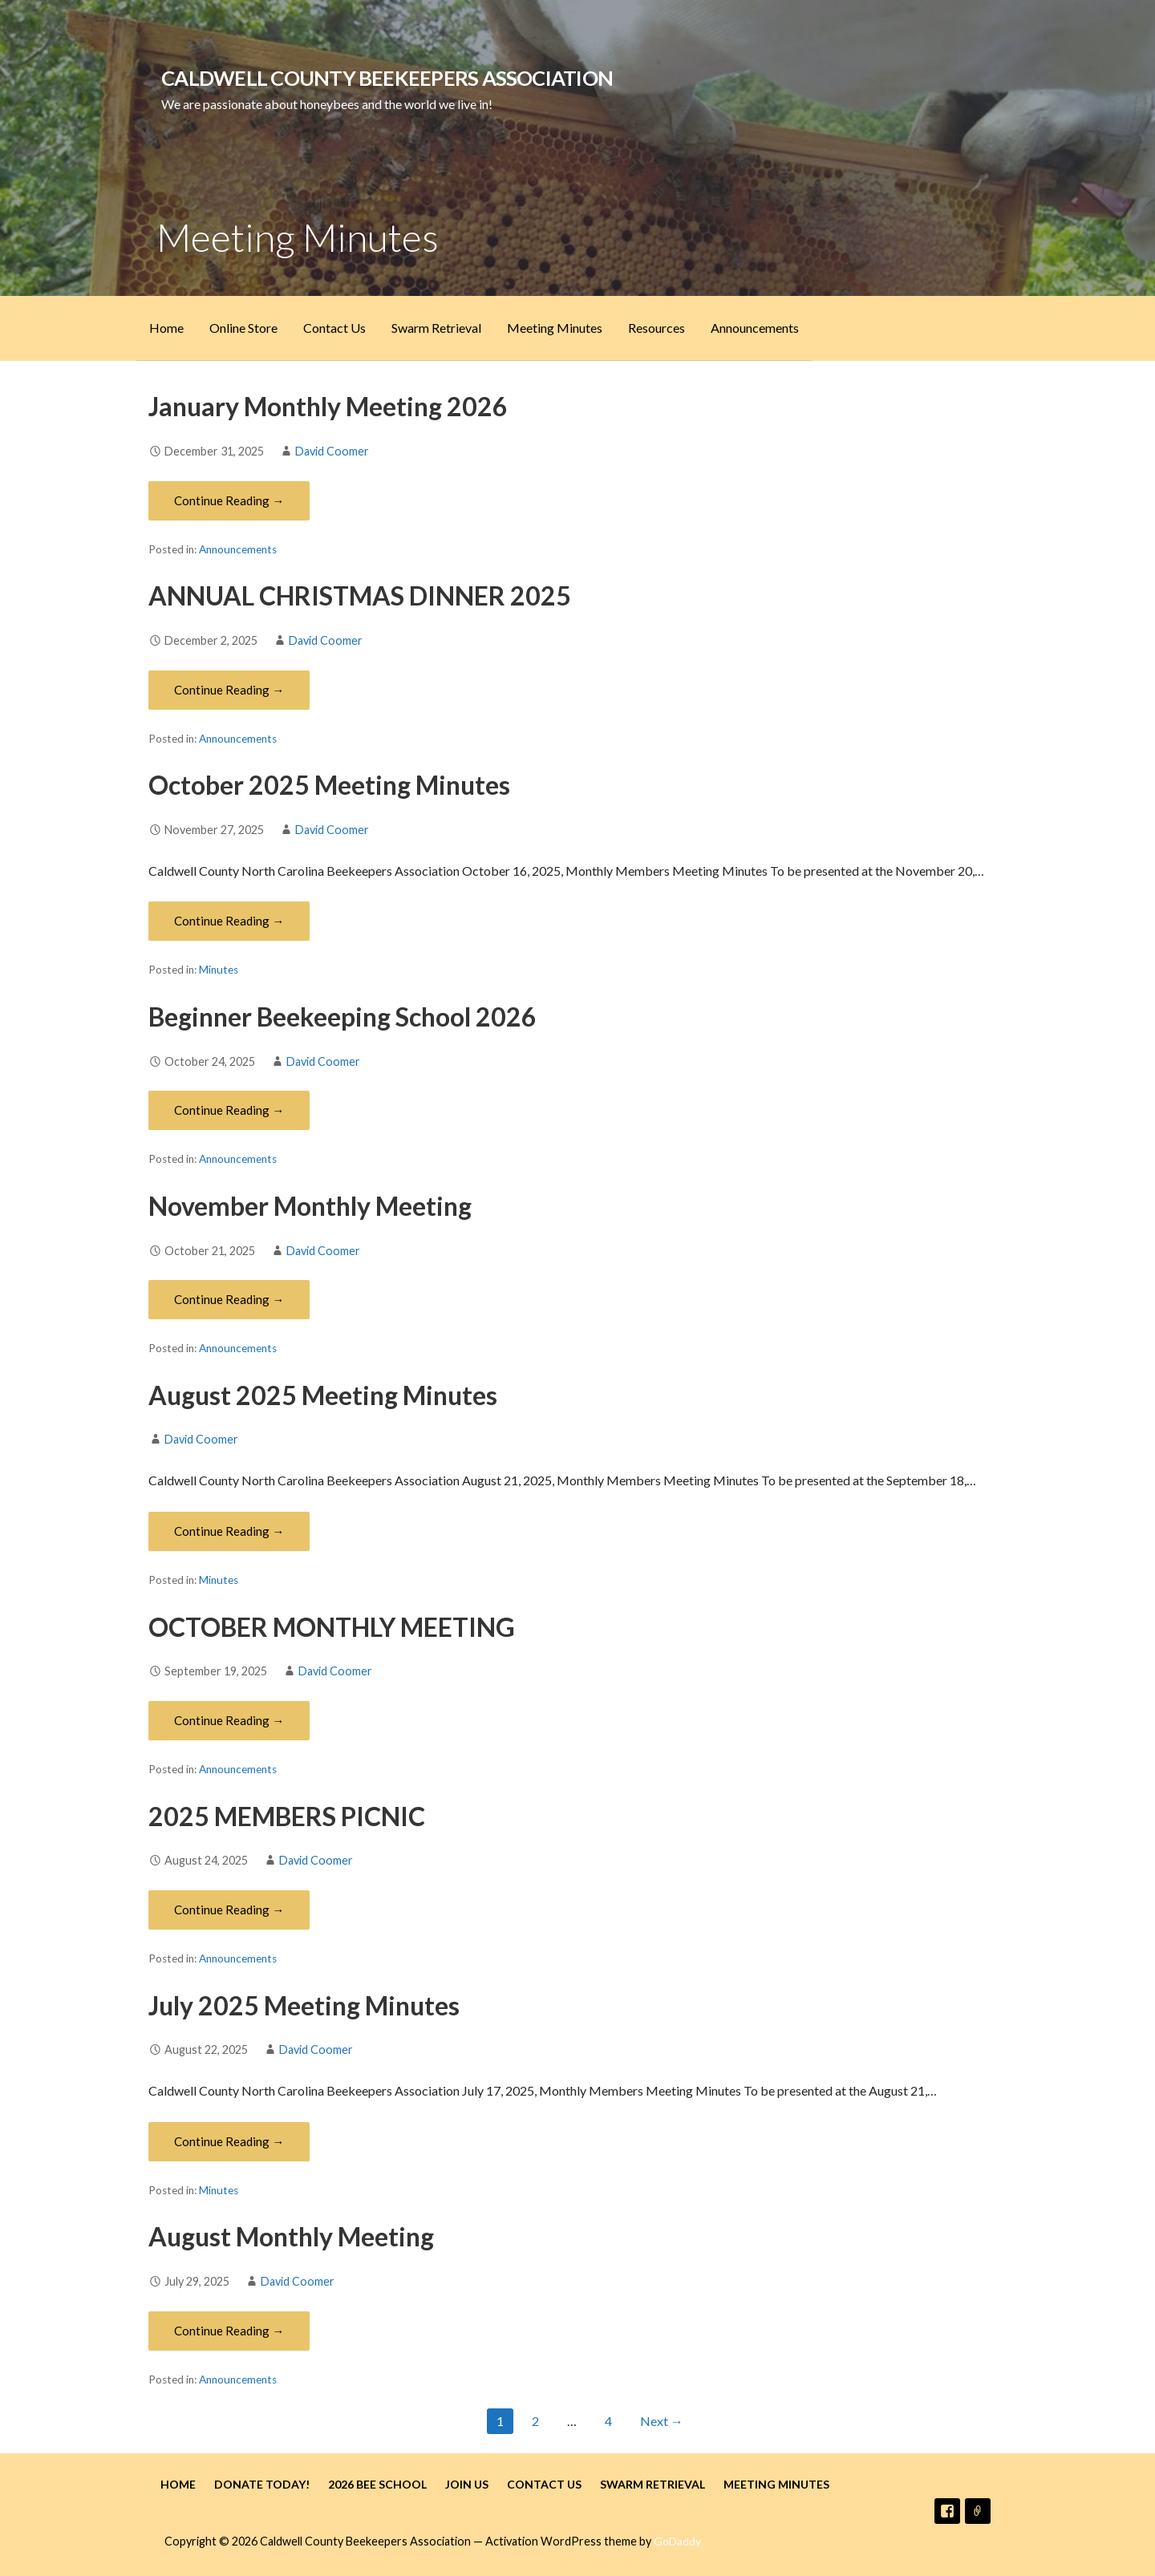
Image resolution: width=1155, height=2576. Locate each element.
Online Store (243, 327)
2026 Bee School (377, 2484)
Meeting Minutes (554, 327)
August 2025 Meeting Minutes (322, 1395)
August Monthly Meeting (291, 2236)
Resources (656, 327)
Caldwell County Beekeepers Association (387, 78)
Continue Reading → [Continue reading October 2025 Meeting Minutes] (229, 920)
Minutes (218, 969)
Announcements (755, 327)
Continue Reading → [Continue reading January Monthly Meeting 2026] (229, 500)
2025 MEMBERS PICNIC (286, 1816)
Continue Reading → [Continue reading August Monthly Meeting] (229, 2330)
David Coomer (332, 451)
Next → (661, 2420)
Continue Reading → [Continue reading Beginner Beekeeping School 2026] (229, 1110)
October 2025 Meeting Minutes (329, 784)
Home (166, 327)
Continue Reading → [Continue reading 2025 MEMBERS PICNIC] (229, 1909)
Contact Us (334, 327)
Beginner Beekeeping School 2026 (342, 1016)
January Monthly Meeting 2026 (328, 406)
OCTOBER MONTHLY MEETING (331, 1626)
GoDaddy (677, 2541)
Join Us (466, 2484)
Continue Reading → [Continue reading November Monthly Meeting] (229, 1299)
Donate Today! (262, 2484)
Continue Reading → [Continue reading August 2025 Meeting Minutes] (229, 1531)
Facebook (947, 2511)
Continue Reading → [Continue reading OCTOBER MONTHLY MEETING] (229, 1720)
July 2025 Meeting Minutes (304, 2005)
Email (978, 2511)
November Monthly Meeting (310, 1205)
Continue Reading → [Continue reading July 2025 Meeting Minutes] (229, 2141)
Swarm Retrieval (436, 327)
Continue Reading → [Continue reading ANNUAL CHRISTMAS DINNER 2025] (229, 689)
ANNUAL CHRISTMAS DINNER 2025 (359, 595)
